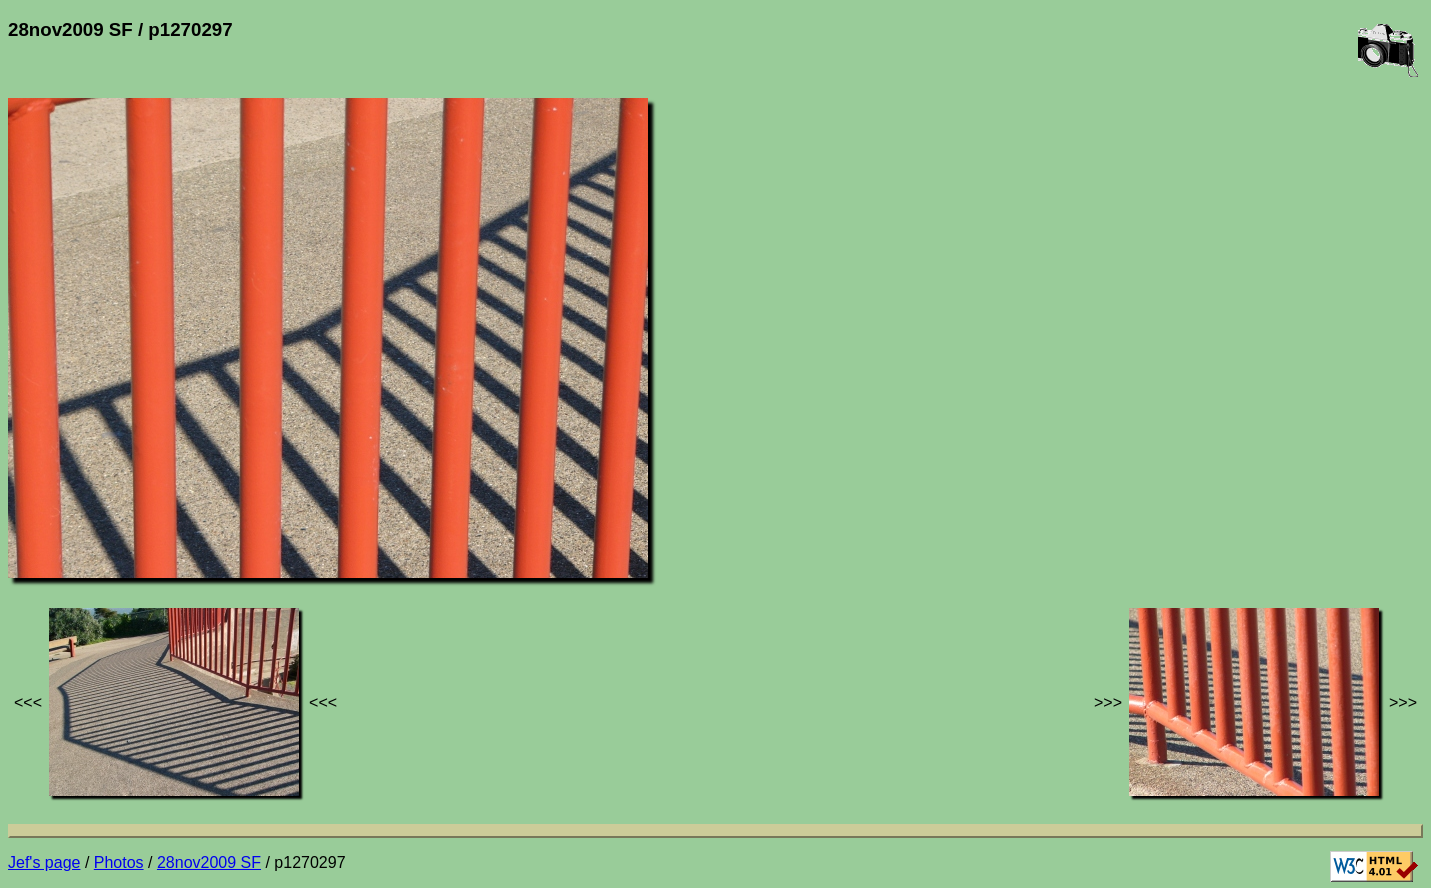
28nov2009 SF (209, 862)
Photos (119, 862)
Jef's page (44, 862)
